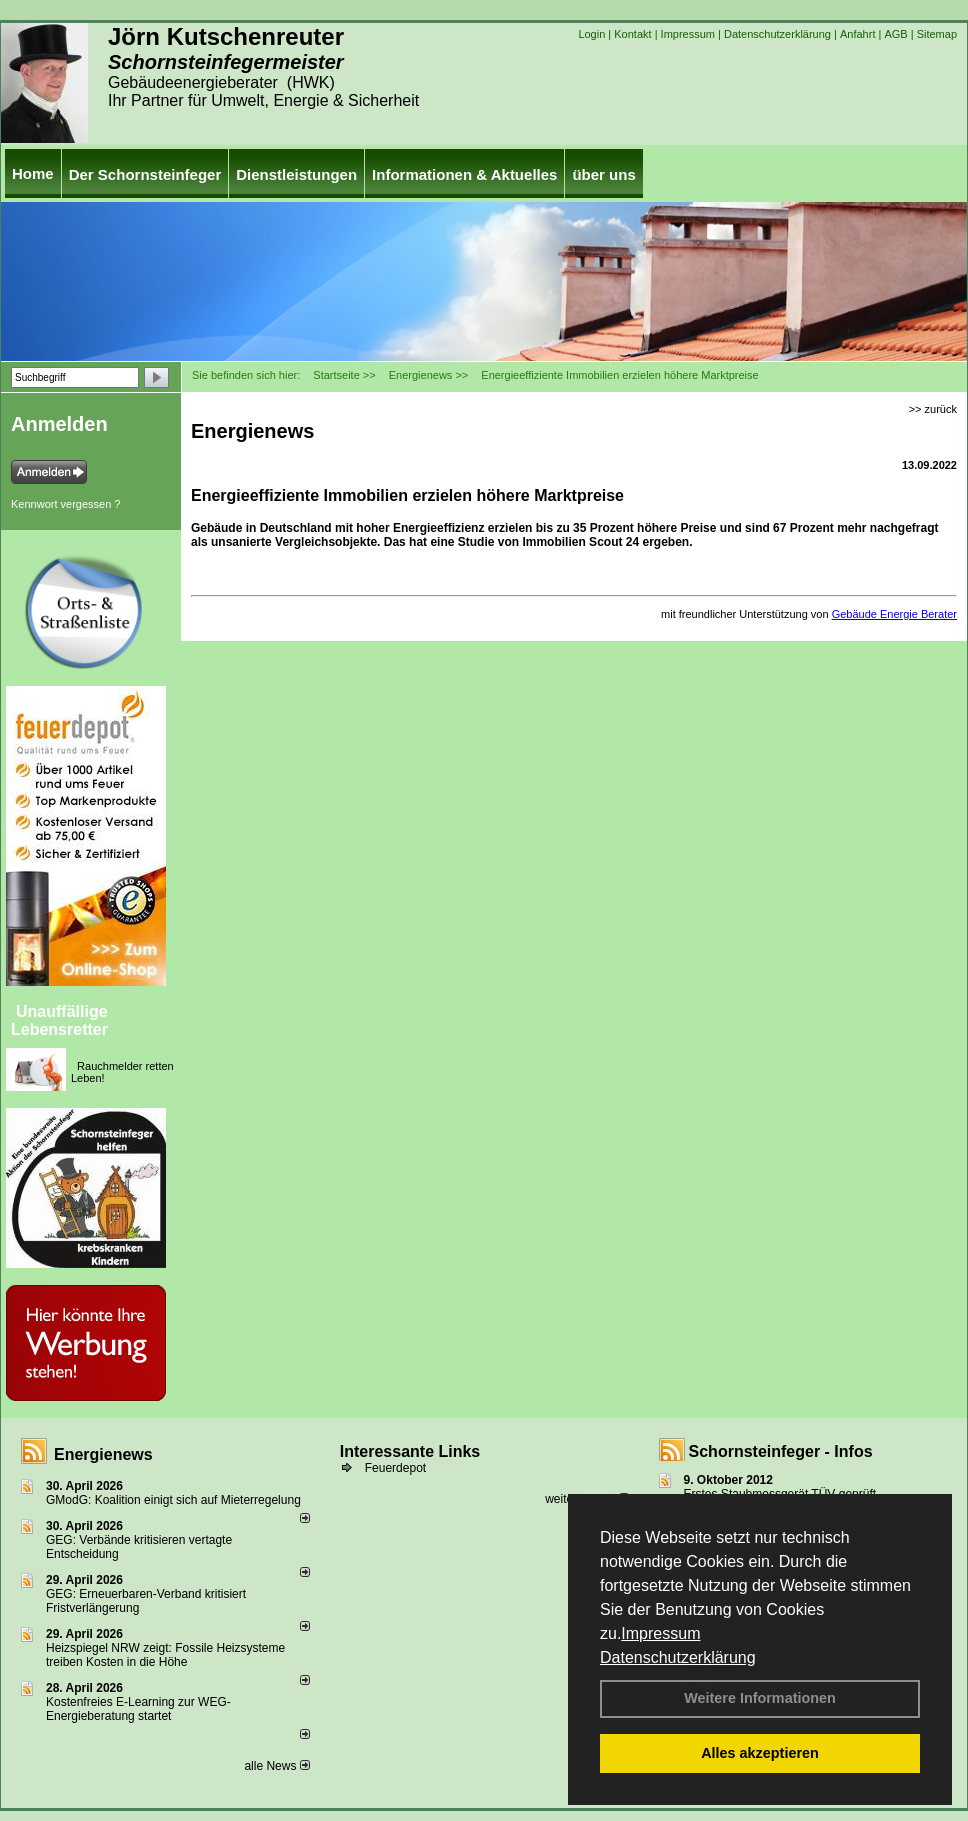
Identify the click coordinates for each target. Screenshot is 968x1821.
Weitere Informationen (760, 1698)
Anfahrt (857, 34)
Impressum (660, 1633)
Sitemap (937, 34)
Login (591, 34)
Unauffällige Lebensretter (59, 1020)
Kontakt (632, 34)
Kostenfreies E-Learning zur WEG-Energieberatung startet (138, 1709)
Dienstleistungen (296, 174)
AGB (895, 34)
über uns (603, 174)
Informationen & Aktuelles (464, 174)
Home (33, 173)
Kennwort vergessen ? (65, 504)
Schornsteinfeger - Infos (781, 1451)
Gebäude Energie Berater (894, 614)
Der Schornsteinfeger (145, 174)
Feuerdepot (395, 1468)
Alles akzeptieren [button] (760, 1753)
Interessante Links (410, 1451)
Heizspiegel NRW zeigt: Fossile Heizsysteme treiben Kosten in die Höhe (165, 1655)
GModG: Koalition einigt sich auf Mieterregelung (173, 1500)
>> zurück (933, 409)
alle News (276, 1766)
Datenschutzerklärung (678, 1657)
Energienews (103, 1454)
